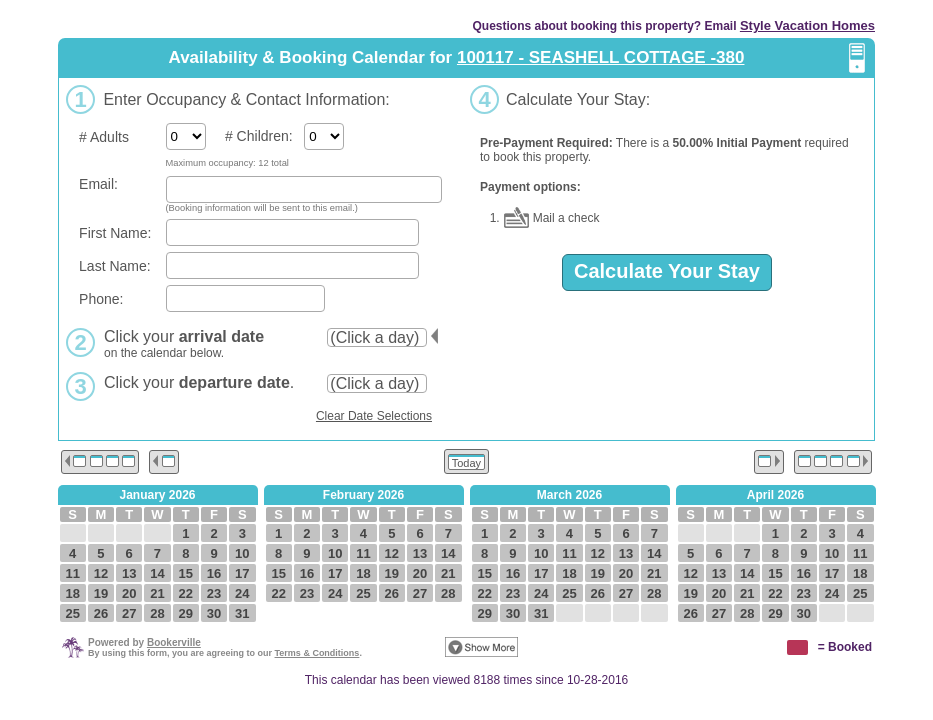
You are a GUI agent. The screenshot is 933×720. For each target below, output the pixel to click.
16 (214, 573)
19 (101, 593)
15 (186, 573)
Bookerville (174, 642)
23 (214, 593)
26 (101, 613)
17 (242, 573)
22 (186, 593)
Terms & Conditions (317, 653)
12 (101, 573)
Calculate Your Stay (666, 271)
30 (214, 613)
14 (157, 573)
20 (129, 593)
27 (129, 613)
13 (129, 573)
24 (242, 593)
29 (186, 613)
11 (72, 573)
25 (72, 613)
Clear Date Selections (374, 416)
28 (157, 613)
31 (242, 613)
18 (72, 593)
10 (242, 553)
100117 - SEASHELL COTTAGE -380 (601, 57)
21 (157, 593)
